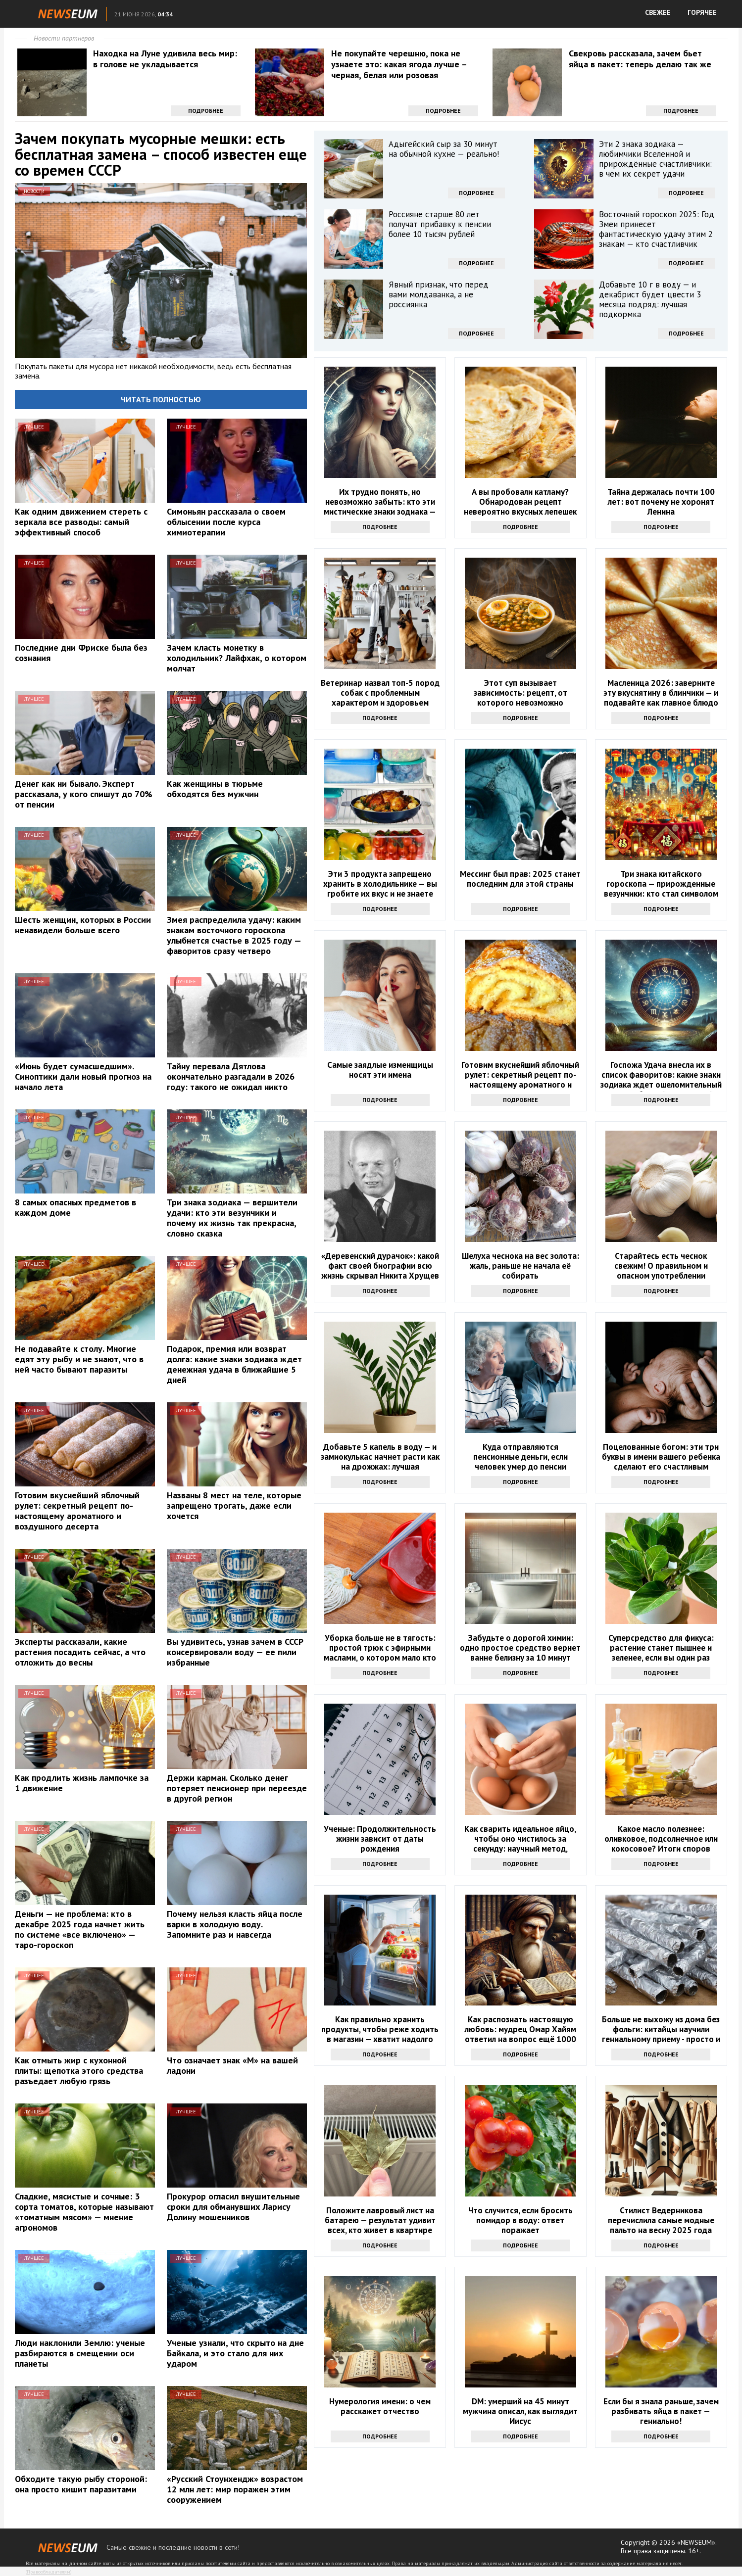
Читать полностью (161, 399)
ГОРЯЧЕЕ (702, 12)
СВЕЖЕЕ (658, 12)
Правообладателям (48, 2572)
